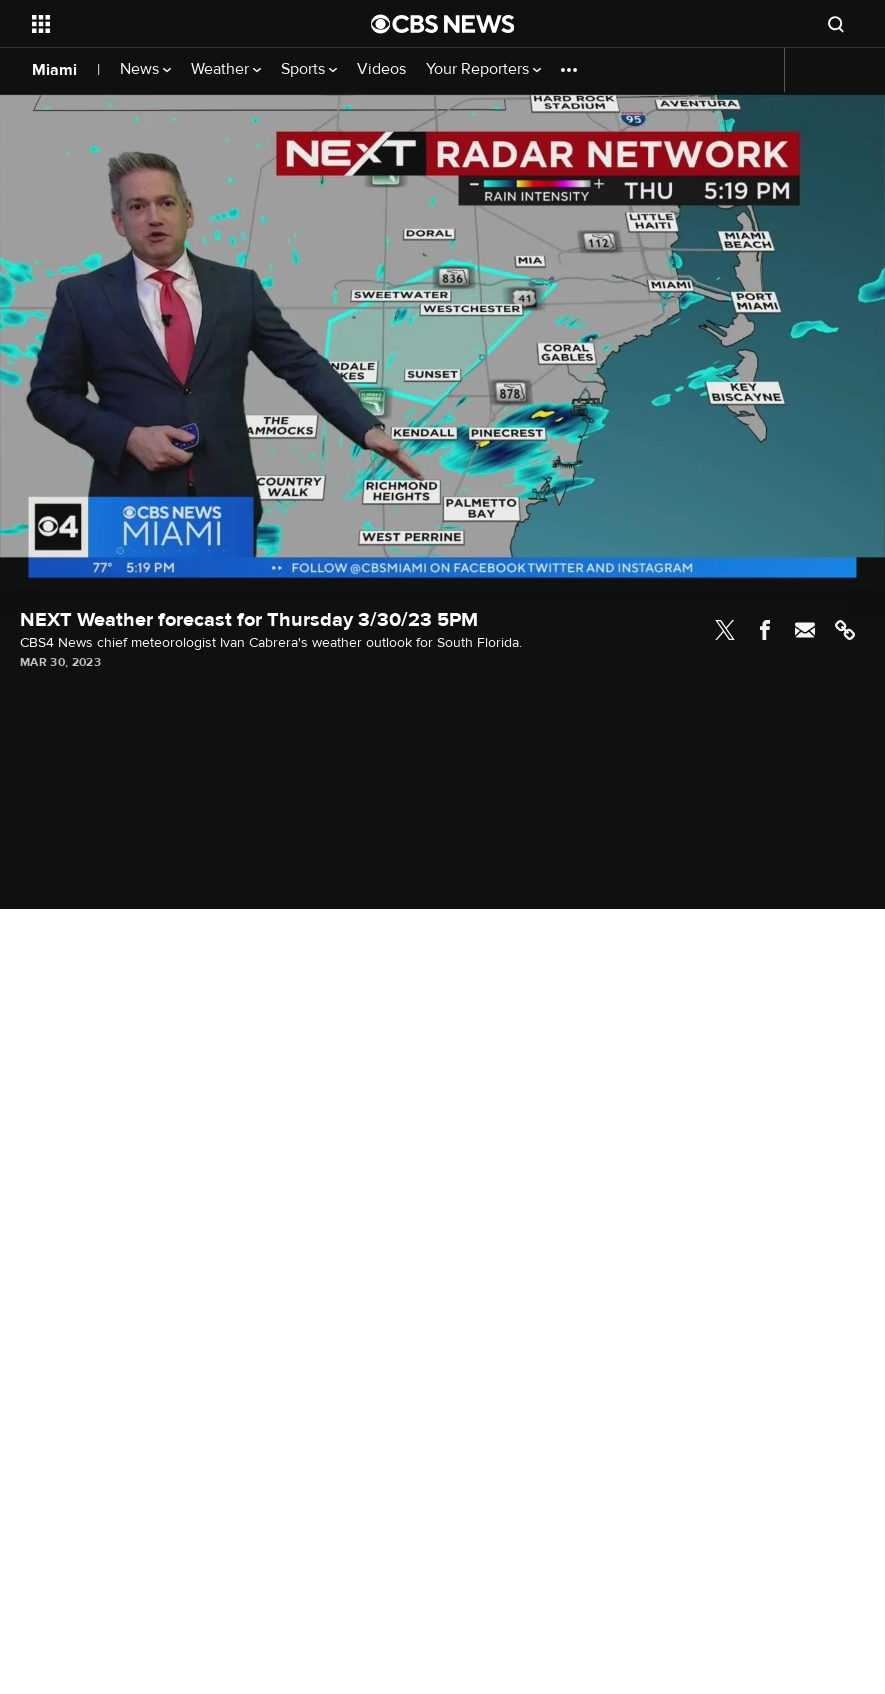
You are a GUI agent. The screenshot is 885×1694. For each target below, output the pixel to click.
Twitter (725, 630)
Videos (381, 69)
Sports (309, 69)
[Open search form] (836, 24)
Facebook (765, 630)
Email (805, 630)
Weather (226, 69)
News (145, 69)
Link (845, 630)
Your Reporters (483, 69)
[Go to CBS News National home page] (443, 24)
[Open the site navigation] (169, 24)
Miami (54, 70)
